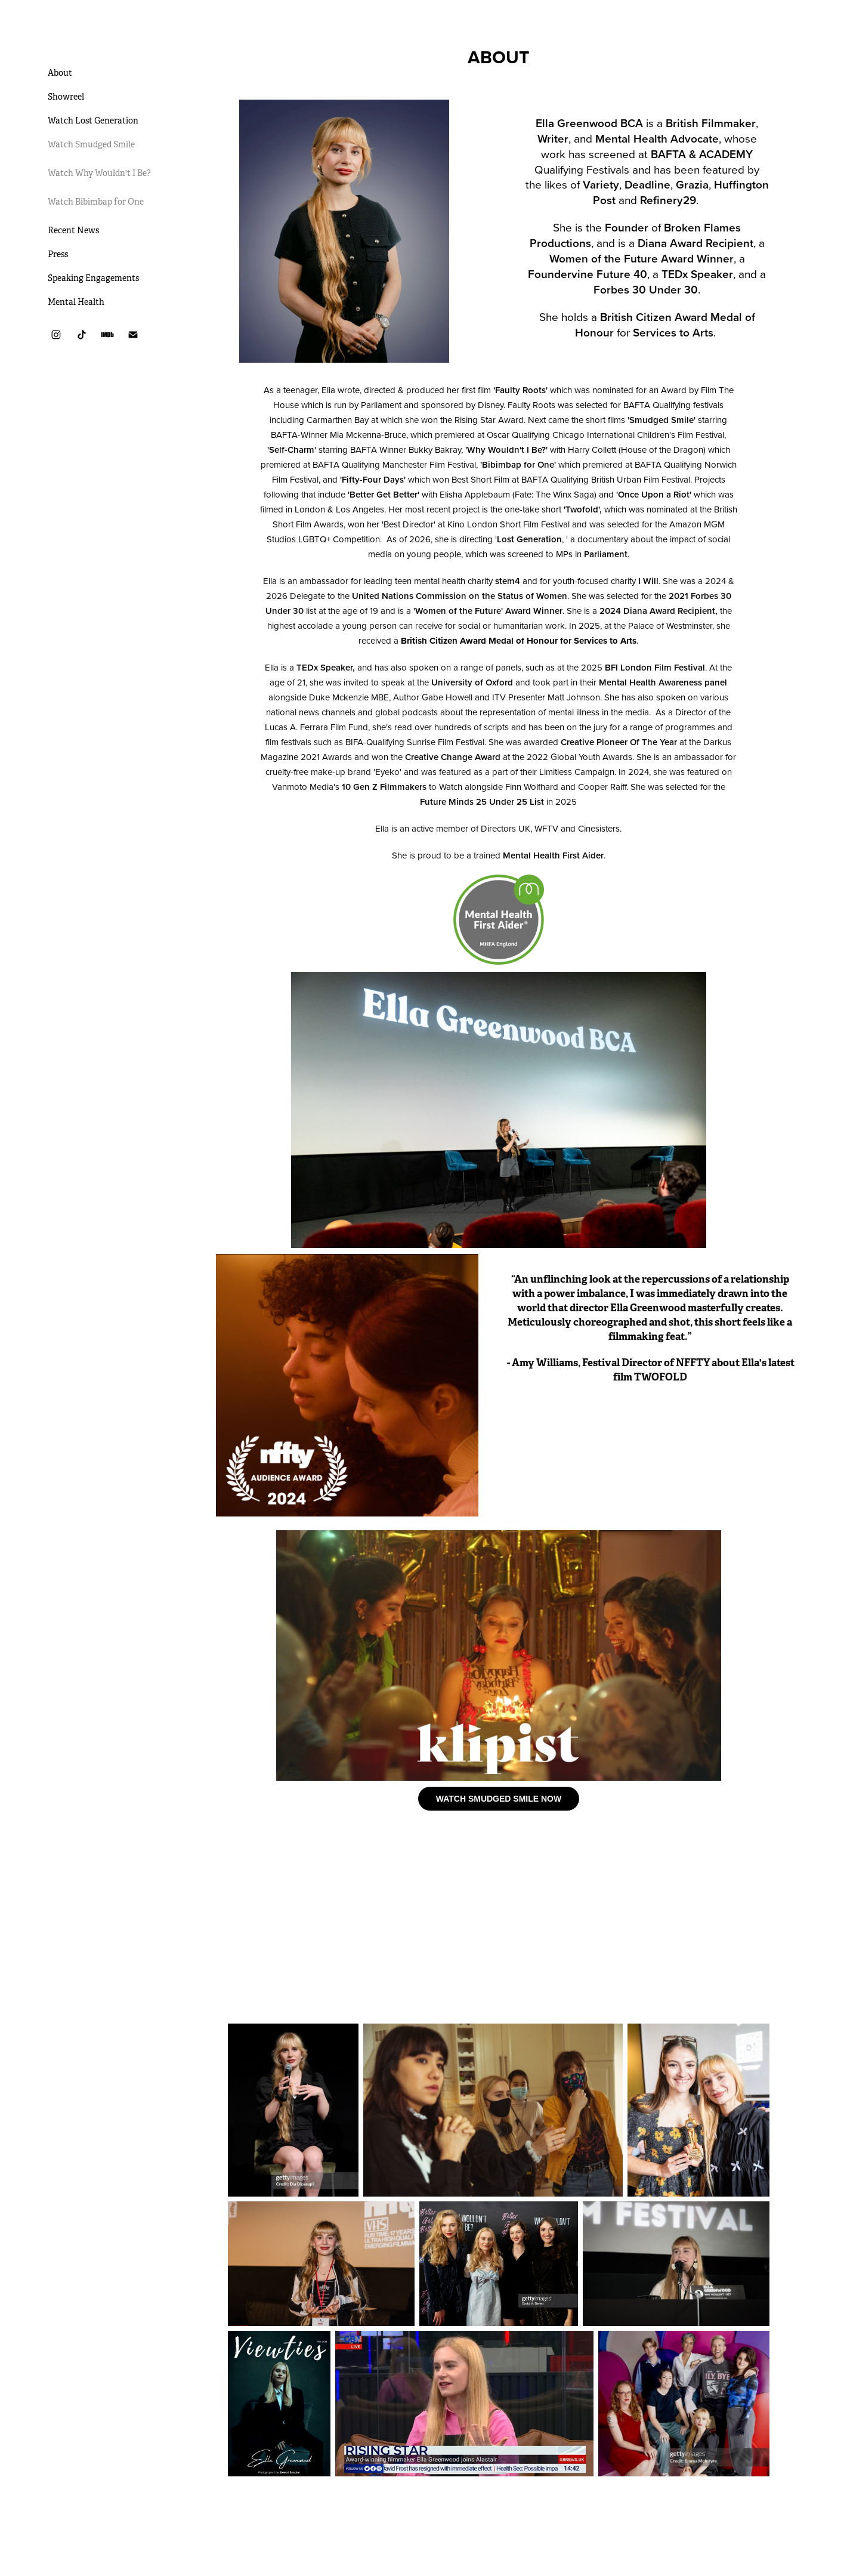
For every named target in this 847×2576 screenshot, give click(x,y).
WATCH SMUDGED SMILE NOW (499, 1798)
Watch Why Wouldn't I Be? (99, 173)
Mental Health (76, 301)
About (60, 72)
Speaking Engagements (93, 278)
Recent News (73, 230)
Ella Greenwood (100, 44)
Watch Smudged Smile (91, 144)
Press (58, 254)
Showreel (66, 96)
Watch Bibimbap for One (96, 201)
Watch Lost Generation (93, 120)
